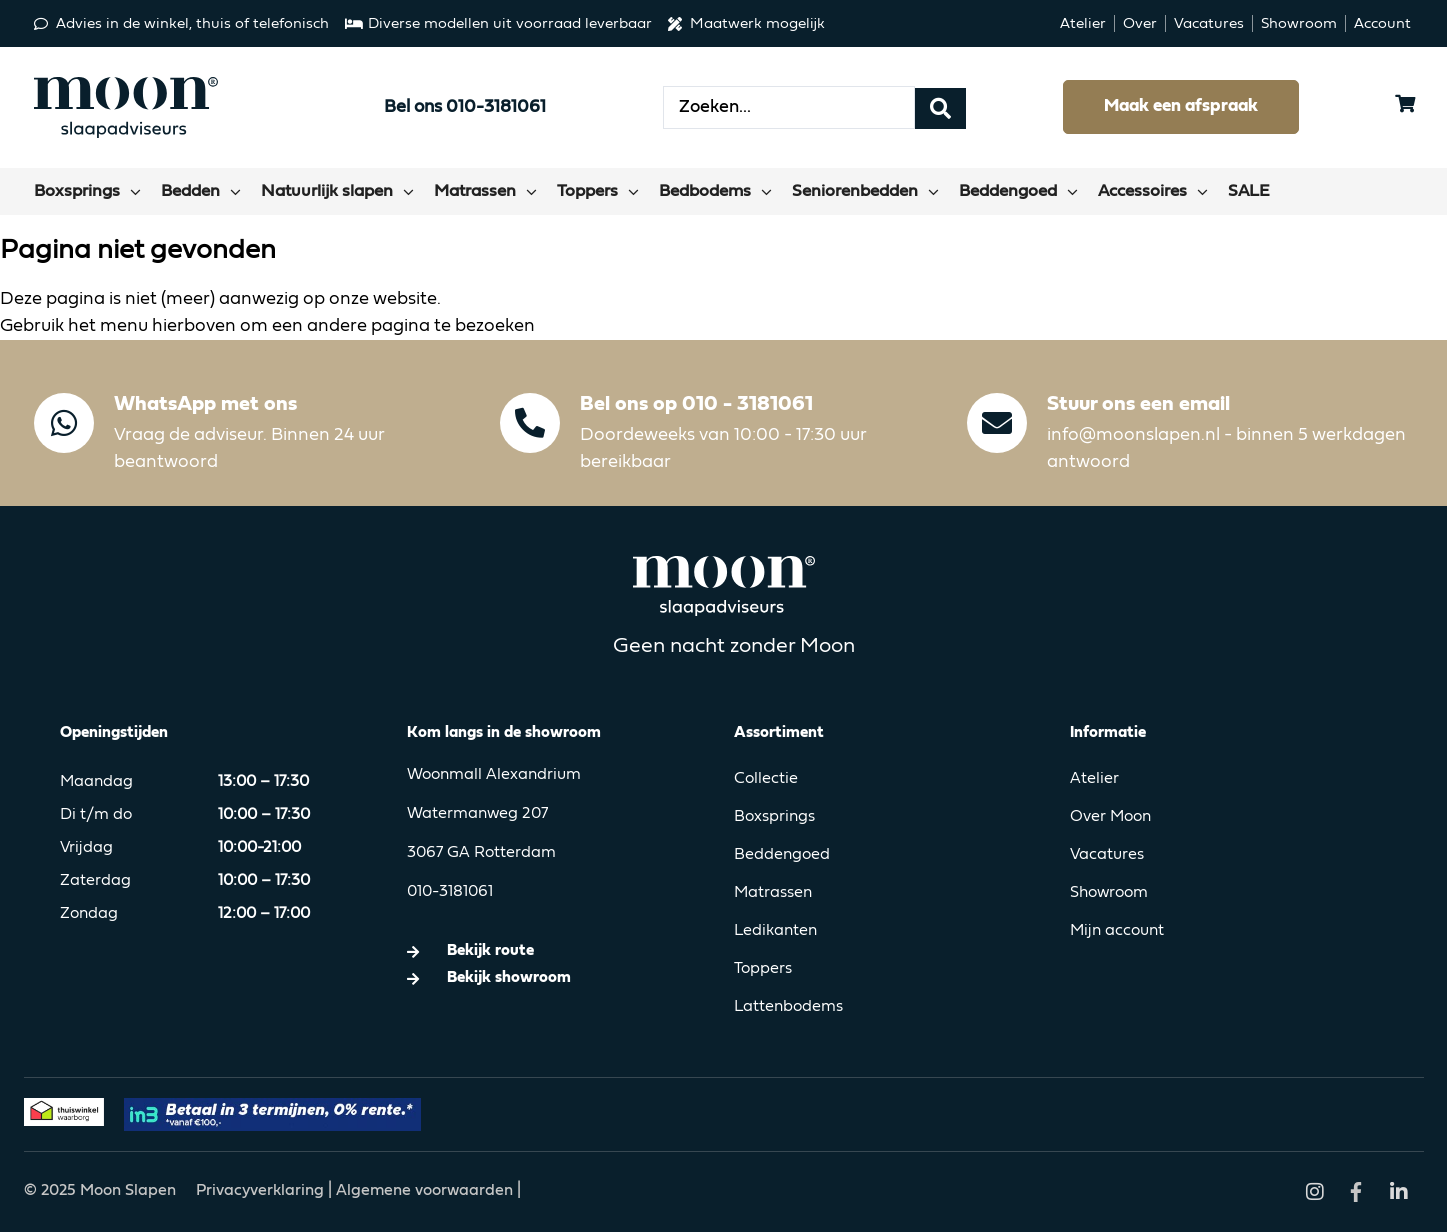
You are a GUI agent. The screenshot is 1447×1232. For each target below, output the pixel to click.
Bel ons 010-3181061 (465, 107)
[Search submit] (940, 107)
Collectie (766, 779)
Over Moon (1110, 817)
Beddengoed (782, 855)
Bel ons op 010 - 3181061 (696, 404)
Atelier (1094, 779)
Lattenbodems (788, 1007)
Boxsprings (774, 817)
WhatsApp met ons (205, 404)
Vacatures (1107, 855)
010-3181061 (450, 892)
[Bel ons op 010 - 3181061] (530, 423)
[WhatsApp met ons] (64, 423)
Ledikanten (775, 931)
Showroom (1109, 893)
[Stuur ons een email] (997, 423)
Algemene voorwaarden (424, 1191)
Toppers (763, 969)
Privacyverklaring (262, 1191)
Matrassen (773, 893)
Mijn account (1117, 931)
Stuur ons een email (1138, 404)
